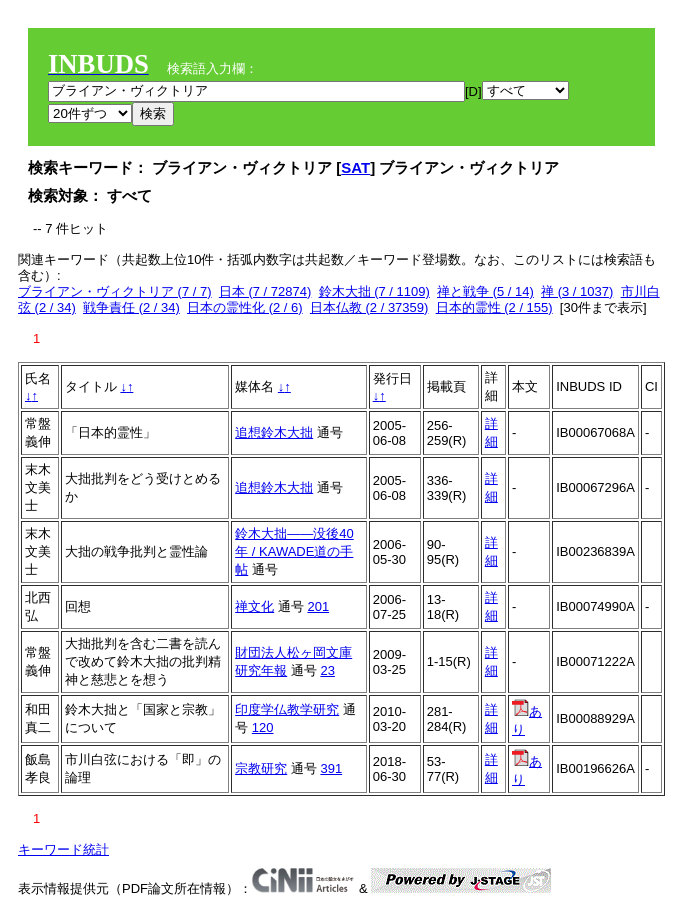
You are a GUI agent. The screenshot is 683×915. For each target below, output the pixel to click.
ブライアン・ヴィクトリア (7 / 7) (115, 291)
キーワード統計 (63, 849)
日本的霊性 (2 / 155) (494, 307)
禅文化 (254, 606)
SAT (355, 167)
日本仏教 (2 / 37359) (369, 307)
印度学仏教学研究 (287, 709)
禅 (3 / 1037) (577, 291)
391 (331, 768)
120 (263, 727)
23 (327, 670)
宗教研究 (261, 768)
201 (318, 606)
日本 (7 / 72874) (265, 291)
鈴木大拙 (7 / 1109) (374, 291)
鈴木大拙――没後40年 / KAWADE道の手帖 (294, 551)
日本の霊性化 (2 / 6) (245, 307)
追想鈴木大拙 (274, 432)
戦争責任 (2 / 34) (131, 307)
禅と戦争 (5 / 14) (485, 291)
